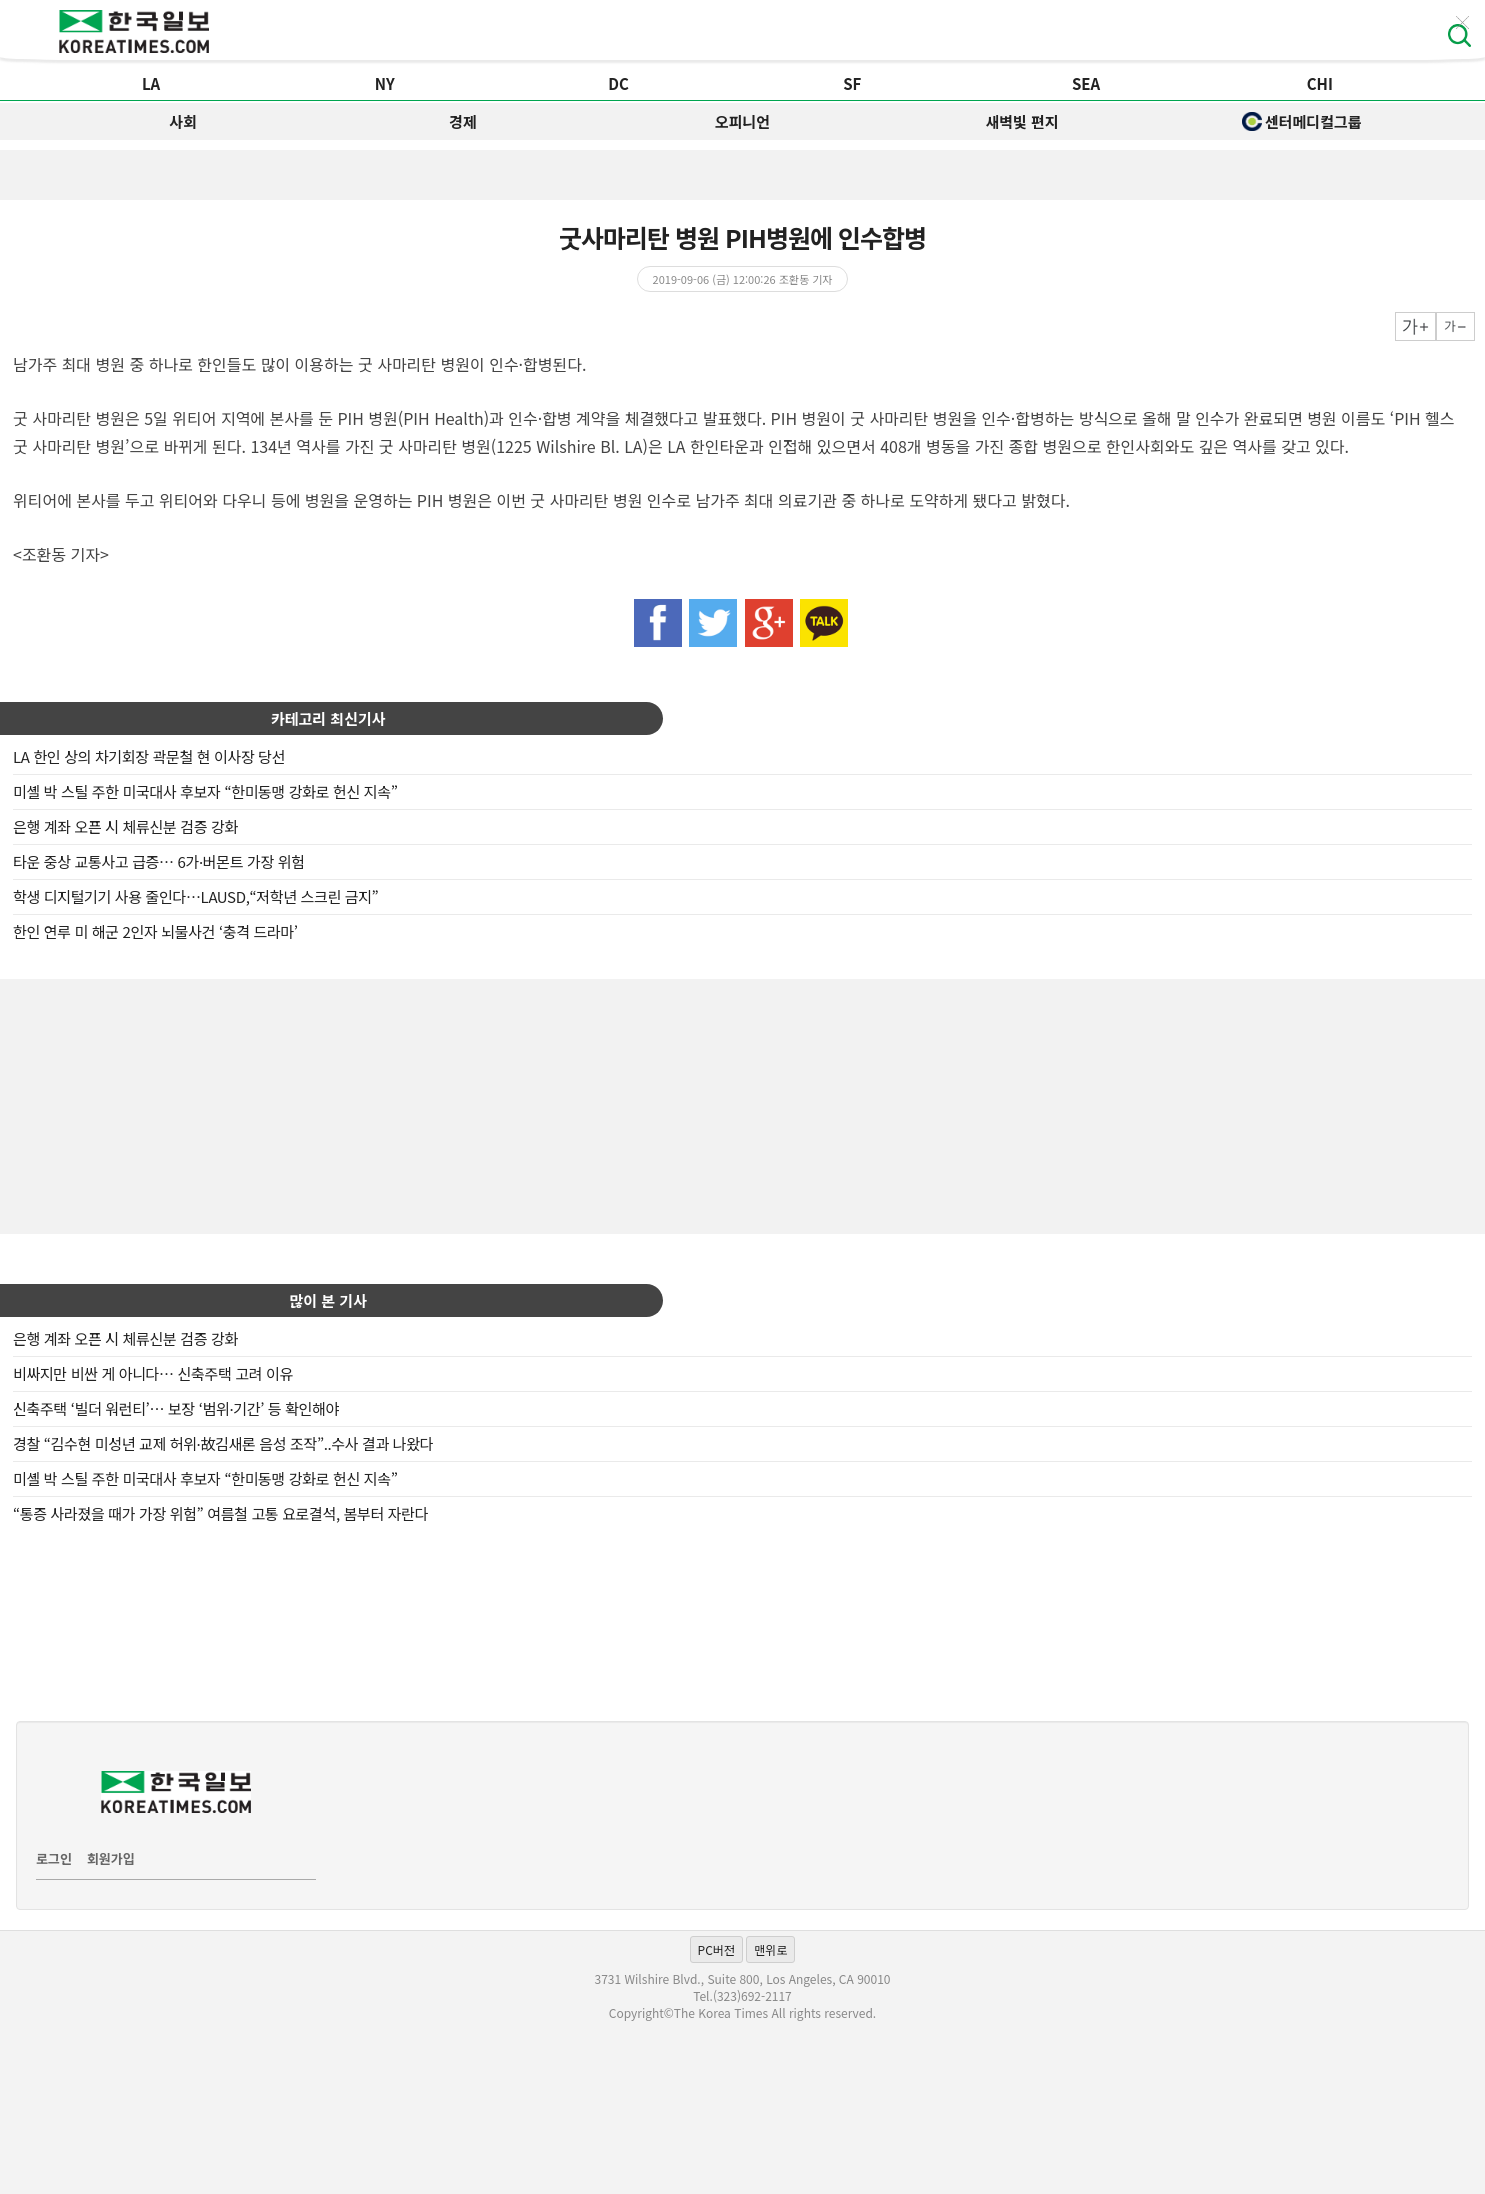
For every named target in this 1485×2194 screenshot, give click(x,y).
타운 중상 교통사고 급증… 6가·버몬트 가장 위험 (159, 861)
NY (385, 83)
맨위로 (770, 1949)
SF (852, 83)
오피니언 (742, 121)
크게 (1415, 326)
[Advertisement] (743, 1104)
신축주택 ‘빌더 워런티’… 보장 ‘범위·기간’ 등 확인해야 (176, 1408)
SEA (1086, 83)
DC (618, 83)
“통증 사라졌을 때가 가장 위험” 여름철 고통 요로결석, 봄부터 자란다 (220, 1513)
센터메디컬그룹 (1302, 121)
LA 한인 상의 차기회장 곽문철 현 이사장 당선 (149, 756)
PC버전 (716, 1949)
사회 (183, 121)
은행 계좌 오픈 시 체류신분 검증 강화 (125, 826)
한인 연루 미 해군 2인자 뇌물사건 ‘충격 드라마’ (155, 931)
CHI (1320, 83)
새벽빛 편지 (1022, 121)
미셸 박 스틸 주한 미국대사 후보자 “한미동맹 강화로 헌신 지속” (205, 791)
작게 (1455, 326)
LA (151, 83)
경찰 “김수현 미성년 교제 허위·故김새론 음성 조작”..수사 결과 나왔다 (223, 1443)
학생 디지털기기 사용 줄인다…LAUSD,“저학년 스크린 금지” (195, 896)
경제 (463, 121)
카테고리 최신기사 (328, 718)
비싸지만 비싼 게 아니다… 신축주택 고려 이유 (153, 1373)
